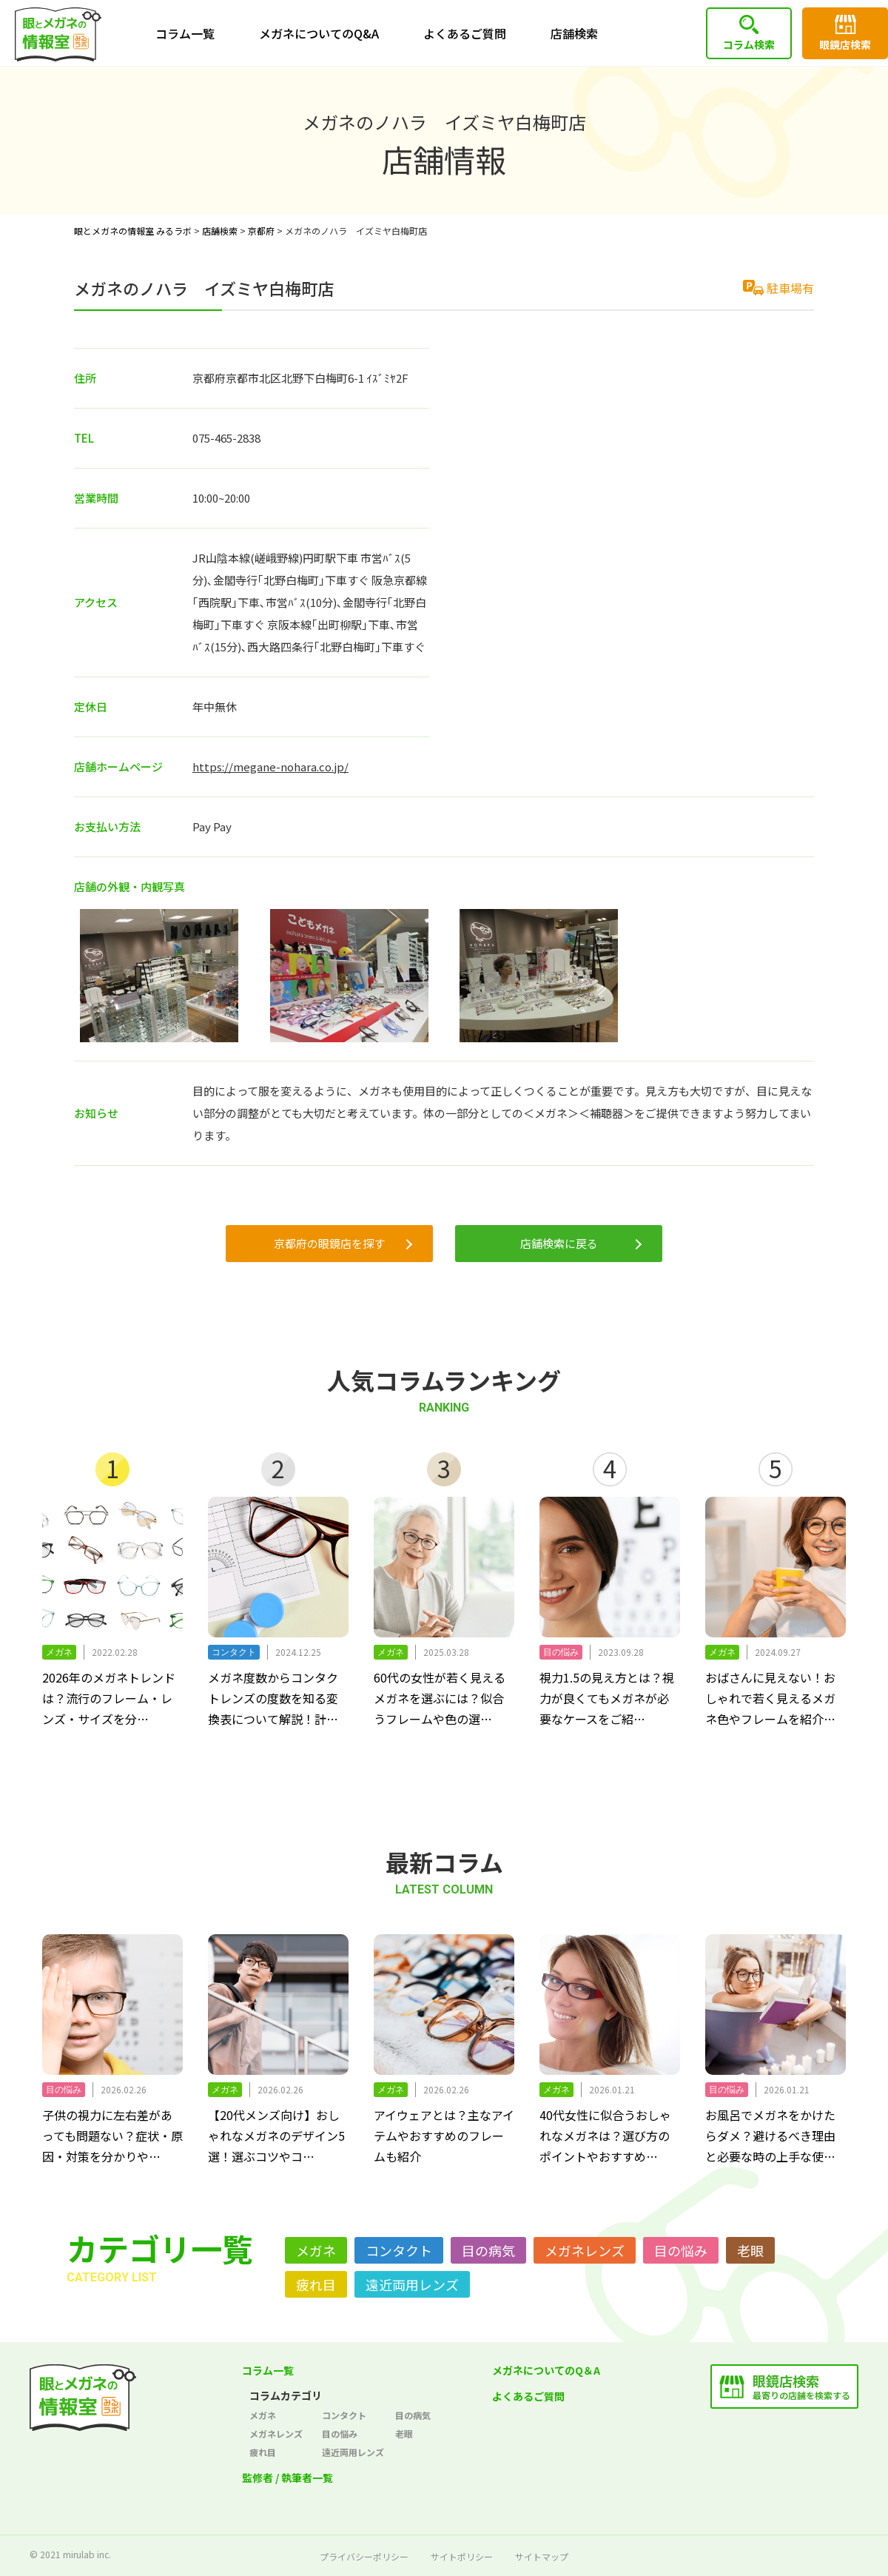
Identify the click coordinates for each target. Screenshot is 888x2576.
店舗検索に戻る (559, 1243)
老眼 (750, 2250)
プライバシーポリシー (364, 2556)
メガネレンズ (585, 2250)
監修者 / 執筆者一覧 (287, 2477)
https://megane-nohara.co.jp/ (270, 766)
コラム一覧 (185, 33)
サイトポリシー (462, 2556)
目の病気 (488, 2250)
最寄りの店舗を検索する (801, 2386)
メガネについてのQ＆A (546, 2370)
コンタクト (399, 2250)
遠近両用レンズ (412, 2284)
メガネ (316, 2250)
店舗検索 (574, 33)
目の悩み (680, 2250)
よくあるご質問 (464, 33)
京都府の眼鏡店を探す (329, 1243)
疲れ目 (316, 2284)
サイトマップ (541, 2556)
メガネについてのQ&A (319, 33)
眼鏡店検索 (845, 44)
